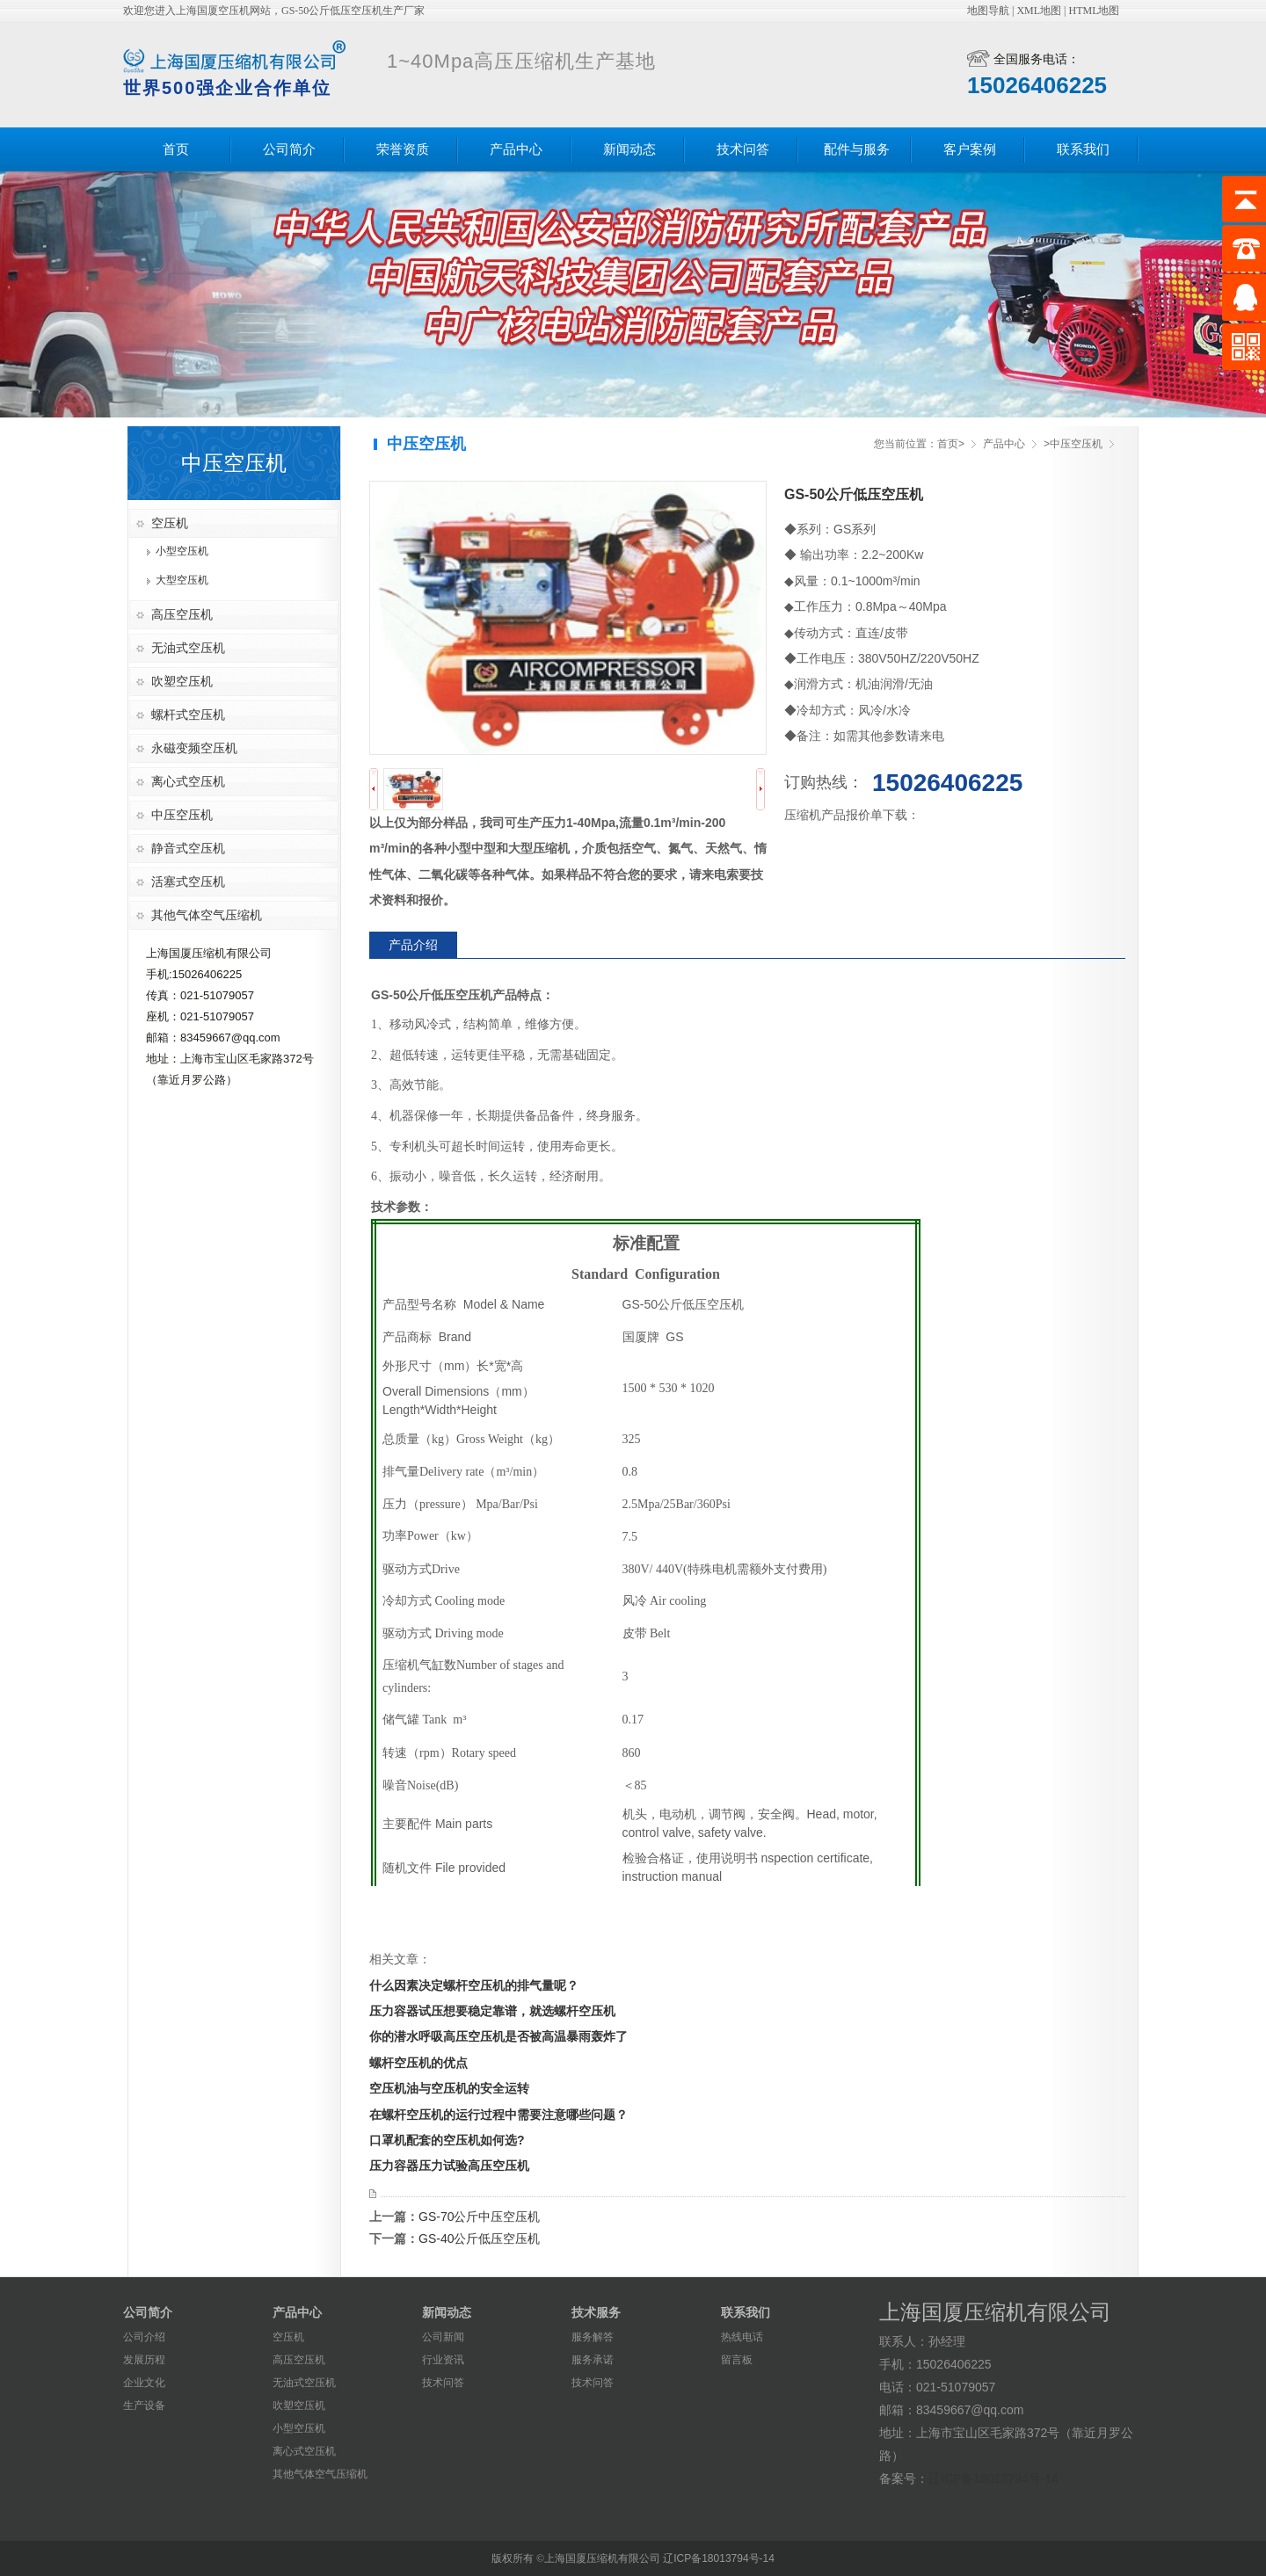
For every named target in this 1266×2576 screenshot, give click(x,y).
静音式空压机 (188, 848)
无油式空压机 (188, 648)
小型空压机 (182, 551)
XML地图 (1038, 10)
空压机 (169, 523)
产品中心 (516, 149)
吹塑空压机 (182, 681)
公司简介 (289, 149)
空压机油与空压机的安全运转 (449, 2088)
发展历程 (144, 2360)
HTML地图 (1093, 10)
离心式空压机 (188, 781)
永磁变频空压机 (194, 748)
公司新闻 (443, 2337)
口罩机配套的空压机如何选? (447, 2140)
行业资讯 (443, 2360)
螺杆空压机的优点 (418, 2063)
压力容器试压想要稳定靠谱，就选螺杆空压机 (492, 2011)
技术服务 (596, 2312)
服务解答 (592, 2337)
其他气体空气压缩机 (206, 915)
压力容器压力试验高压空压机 (449, 2166)
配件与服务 (857, 149)
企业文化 (144, 2382)
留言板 (737, 2360)
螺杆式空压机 (188, 714)
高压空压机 (182, 614)
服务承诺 (592, 2360)
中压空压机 (182, 815)
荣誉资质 (402, 149)
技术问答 (743, 149)
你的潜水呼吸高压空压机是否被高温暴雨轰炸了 (498, 2036)
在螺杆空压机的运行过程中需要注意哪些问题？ (498, 2115)
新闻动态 (629, 149)
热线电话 (742, 2337)
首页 (176, 149)
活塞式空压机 (188, 881)
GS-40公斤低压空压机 (479, 2238)
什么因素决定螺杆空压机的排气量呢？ (473, 1985)
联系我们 (1083, 149)
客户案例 (969, 149)
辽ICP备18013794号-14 (993, 2478)
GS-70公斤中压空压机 (479, 2217)
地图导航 (988, 10)
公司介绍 (144, 2337)
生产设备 (144, 2405)
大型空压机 (182, 580)
